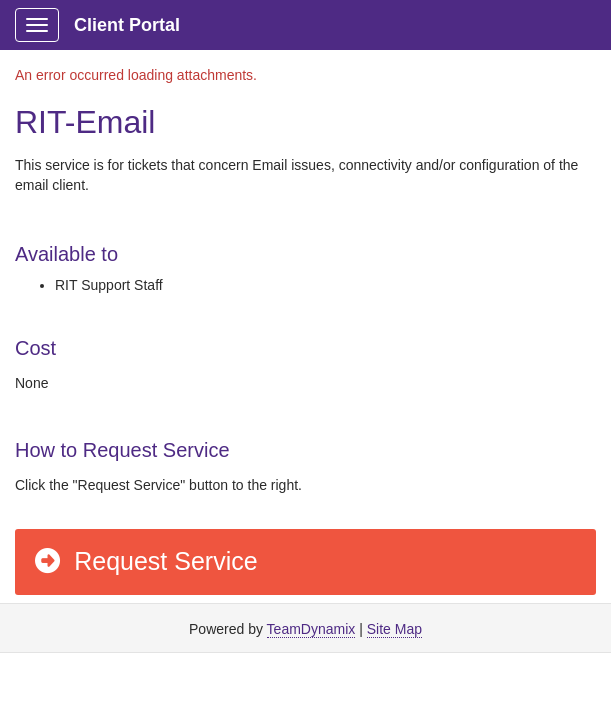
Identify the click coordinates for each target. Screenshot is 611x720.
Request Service (145, 561)
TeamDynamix (311, 629)
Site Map (394, 629)
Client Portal (127, 25)
